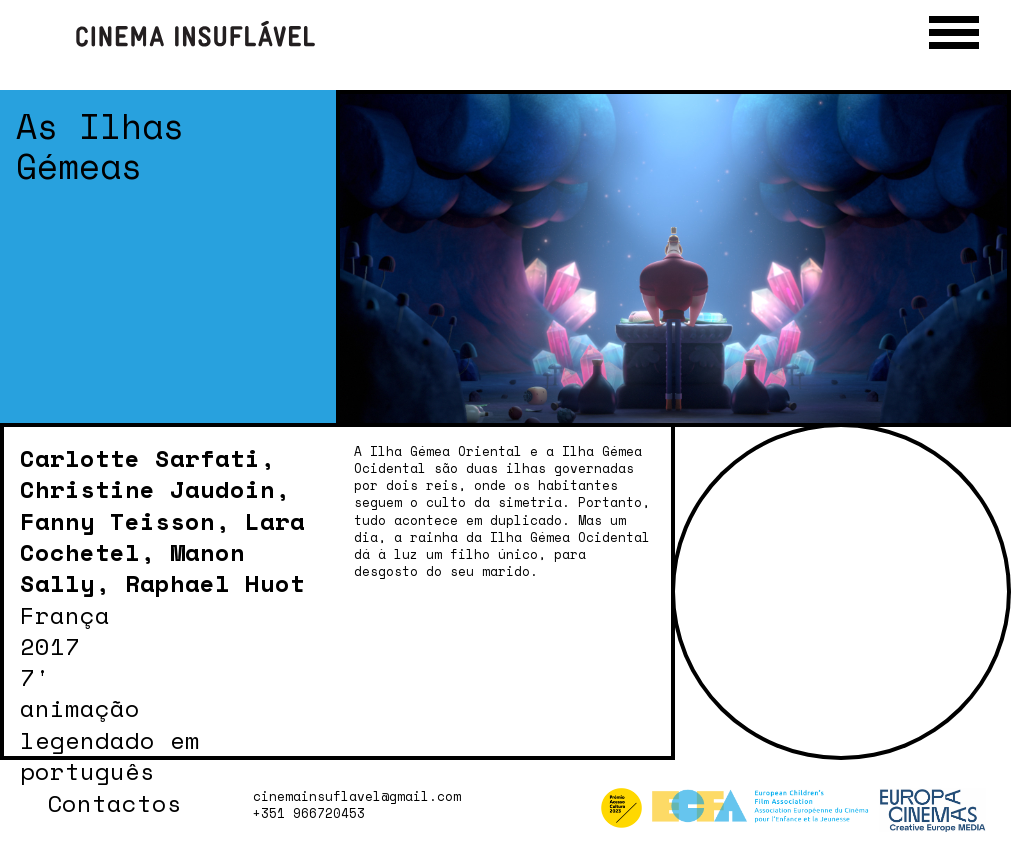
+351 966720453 (309, 813)
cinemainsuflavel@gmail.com (357, 796)
